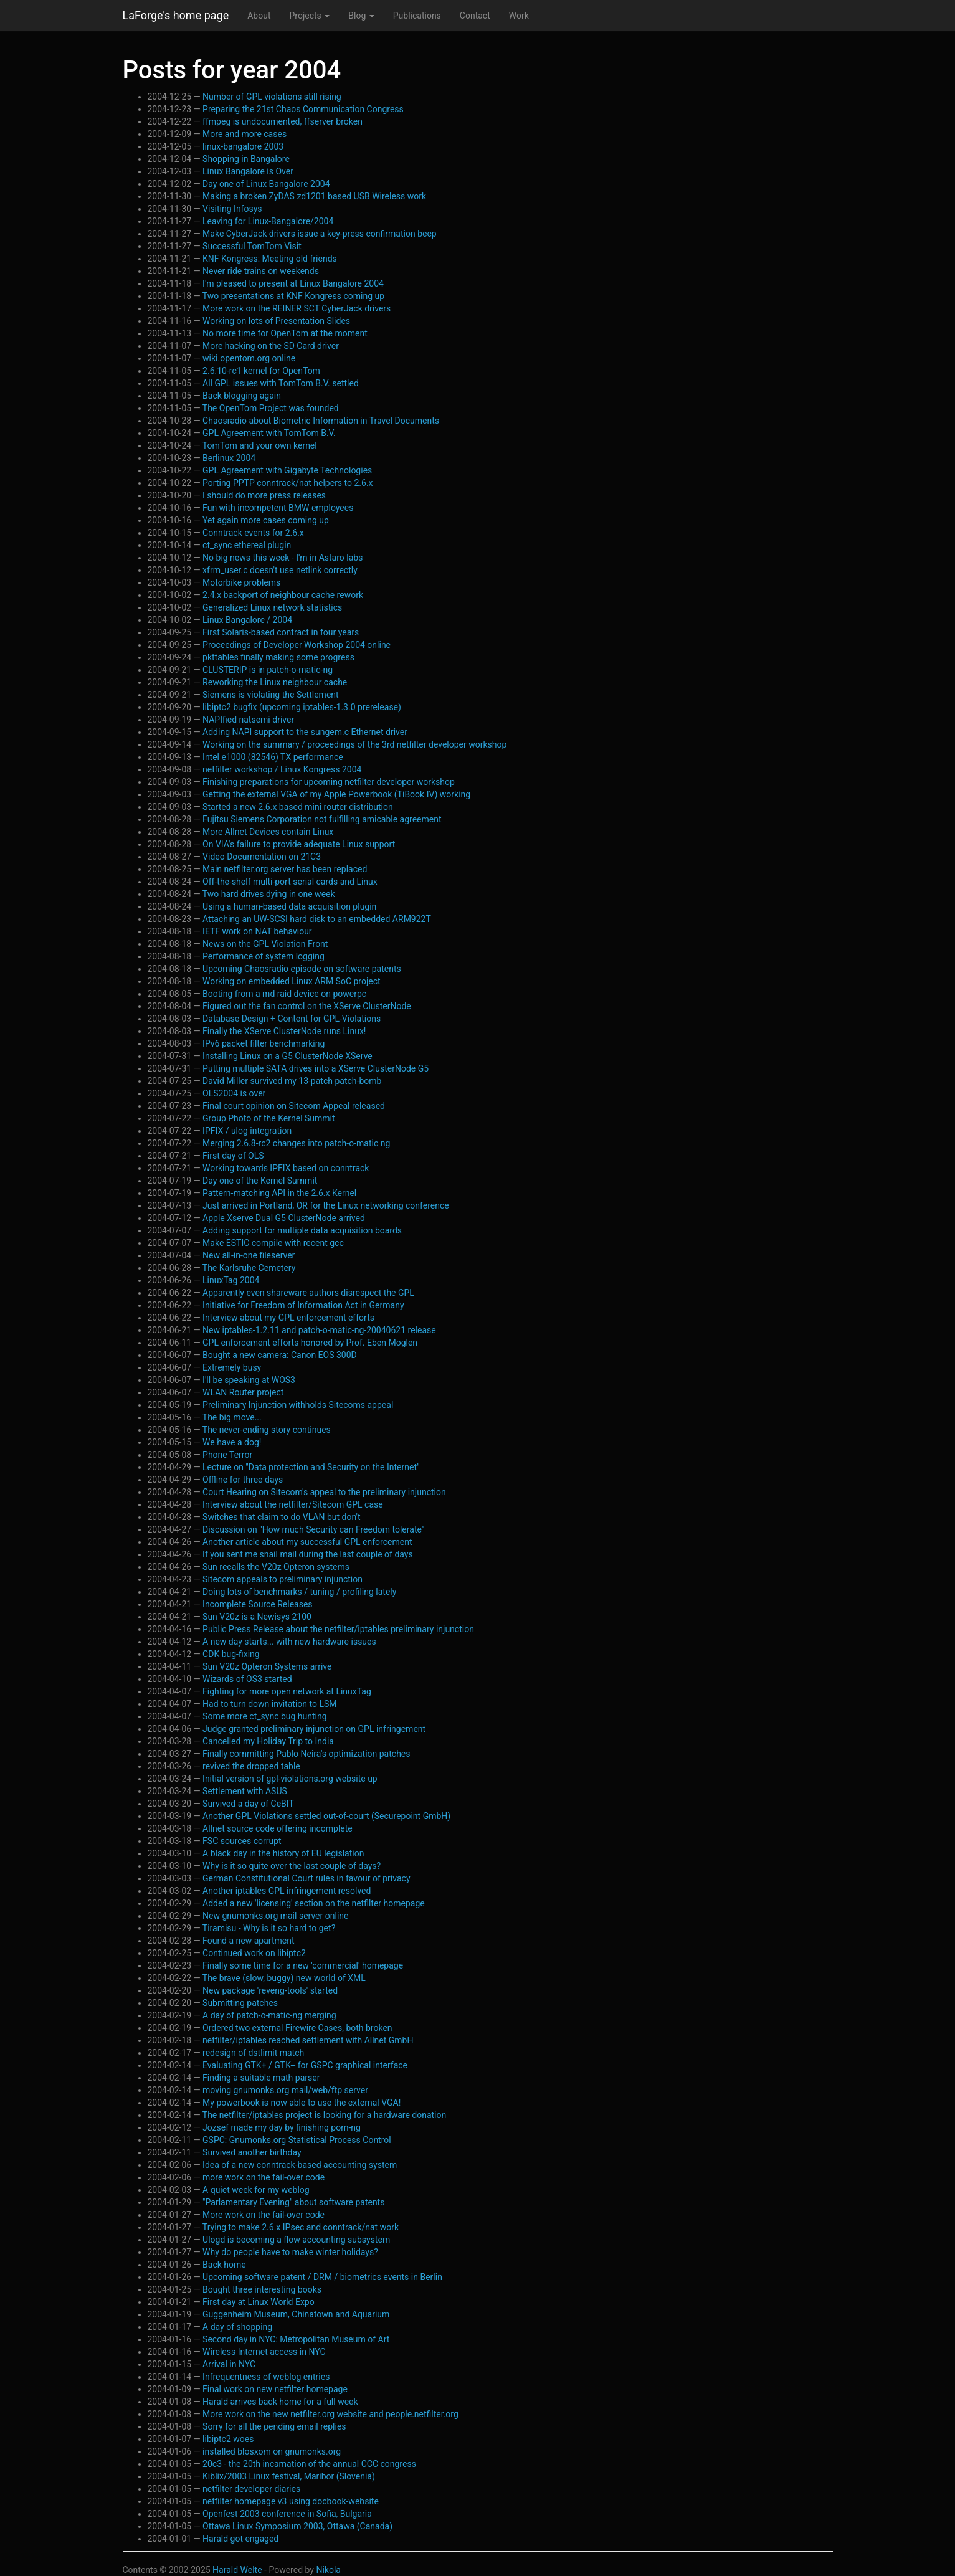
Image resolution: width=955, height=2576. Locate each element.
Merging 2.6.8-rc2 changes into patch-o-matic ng (296, 1143)
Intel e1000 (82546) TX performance (272, 757)
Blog (361, 16)
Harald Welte (237, 2570)
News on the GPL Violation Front (265, 944)
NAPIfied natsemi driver (248, 720)
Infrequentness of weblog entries (266, 2377)
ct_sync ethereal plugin (246, 545)
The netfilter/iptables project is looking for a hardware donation (324, 2115)
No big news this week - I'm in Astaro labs (282, 558)
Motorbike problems (241, 582)
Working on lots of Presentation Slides (276, 321)
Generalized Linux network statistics (272, 607)
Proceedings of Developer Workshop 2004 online (296, 645)
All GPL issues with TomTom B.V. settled (280, 383)
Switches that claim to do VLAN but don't (281, 1517)
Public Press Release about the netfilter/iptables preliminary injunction (338, 1629)
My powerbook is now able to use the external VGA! (301, 2103)
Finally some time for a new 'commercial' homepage (302, 1965)
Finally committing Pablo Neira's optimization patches (306, 1754)
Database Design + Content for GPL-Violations (291, 1019)
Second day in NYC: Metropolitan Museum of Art (295, 2339)
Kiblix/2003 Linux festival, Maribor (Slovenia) (288, 2476)
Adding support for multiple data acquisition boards (302, 1230)
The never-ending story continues (266, 1430)
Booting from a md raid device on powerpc (284, 994)
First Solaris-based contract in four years (280, 632)
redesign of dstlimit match (253, 2053)
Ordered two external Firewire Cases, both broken (297, 2028)
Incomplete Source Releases (257, 1604)
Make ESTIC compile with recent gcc (273, 1243)
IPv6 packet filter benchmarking (263, 1043)
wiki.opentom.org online (248, 358)
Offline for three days (242, 1480)
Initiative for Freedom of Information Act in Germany (303, 1305)
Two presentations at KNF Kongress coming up (293, 296)
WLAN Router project (242, 1392)
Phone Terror (227, 1455)
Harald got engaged (240, 2539)
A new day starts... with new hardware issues (289, 1642)
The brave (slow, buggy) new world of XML (284, 1978)
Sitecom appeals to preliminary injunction (282, 1579)
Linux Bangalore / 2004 (247, 620)
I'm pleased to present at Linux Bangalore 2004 (293, 283)
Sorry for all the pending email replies (274, 2426)
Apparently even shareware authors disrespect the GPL (308, 1293)
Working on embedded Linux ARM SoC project (291, 981)
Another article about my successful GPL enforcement (307, 1542)
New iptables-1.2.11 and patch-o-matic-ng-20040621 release (319, 1330)
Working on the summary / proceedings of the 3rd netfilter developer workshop (354, 744)
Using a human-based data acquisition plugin (289, 906)
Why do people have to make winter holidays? (290, 2252)
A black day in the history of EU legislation (283, 1853)
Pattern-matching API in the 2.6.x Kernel (279, 1193)
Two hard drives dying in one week (268, 894)
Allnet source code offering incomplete (277, 1828)
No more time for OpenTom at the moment (285, 333)
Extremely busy (231, 1367)
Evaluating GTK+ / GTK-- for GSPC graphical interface (304, 2065)
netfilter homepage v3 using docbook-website (290, 2501)
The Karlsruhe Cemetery (249, 1268)
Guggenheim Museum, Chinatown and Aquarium (295, 2314)
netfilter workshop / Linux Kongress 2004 (281, 769)
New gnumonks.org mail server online (275, 1916)
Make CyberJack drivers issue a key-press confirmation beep (319, 234)
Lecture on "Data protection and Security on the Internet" (310, 1467)
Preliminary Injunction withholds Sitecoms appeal (297, 1405)
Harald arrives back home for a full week (280, 2402)
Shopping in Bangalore (246, 159)
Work (519, 16)
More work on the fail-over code (263, 2215)
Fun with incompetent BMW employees (277, 508)
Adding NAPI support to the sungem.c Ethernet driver (304, 732)
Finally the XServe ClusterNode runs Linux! (284, 1031)
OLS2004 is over (233, 1093)
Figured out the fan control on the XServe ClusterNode (306, 1006)
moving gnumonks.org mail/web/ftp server (285, 2090)
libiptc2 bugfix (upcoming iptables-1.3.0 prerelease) (301, 707)
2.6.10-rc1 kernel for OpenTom (261, 371)
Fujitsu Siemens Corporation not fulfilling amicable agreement (321, 819)
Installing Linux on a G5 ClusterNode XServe (287, 1056)
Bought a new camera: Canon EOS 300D (279, 1355)
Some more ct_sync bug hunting (264, 1716)
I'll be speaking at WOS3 (248, 1380)
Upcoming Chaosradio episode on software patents (301, 969)
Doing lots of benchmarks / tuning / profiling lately (299, 1592)
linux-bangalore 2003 (242, 146)
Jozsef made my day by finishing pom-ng (281, 2127)
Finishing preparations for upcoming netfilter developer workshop (328, 782)
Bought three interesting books (261, 2289)
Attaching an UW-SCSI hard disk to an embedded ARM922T (316, 919)
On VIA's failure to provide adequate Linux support (298, 844)
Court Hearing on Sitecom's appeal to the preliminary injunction (324, 1492)
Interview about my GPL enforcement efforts (288, 1318)
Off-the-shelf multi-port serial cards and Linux (290, 881)
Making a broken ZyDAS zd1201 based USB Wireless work (314, 196)
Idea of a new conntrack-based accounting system (299, 2165)
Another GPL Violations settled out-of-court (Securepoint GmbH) (326, 1816)
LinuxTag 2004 (230, 1280)
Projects (309, 16)
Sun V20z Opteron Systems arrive (266, 1666)
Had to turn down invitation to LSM (269, 1704)
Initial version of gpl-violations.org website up (290, 1779)
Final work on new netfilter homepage (275, 2389)
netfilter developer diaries (251, 2489)
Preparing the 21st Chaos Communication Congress (303, 109)
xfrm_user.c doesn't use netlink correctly (280, 570)
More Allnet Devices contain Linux (267, 832)
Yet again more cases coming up (265, 520)
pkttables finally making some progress (278, 657)
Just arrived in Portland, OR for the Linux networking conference (325, 1205)
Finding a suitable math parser (261, 2078)
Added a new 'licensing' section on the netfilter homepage (313, 1903)
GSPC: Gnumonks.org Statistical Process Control (296, 2140)
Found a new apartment (248, 1941)
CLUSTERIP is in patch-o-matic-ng (267, 670)
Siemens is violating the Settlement (270, 695)
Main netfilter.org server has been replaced (284, 869)
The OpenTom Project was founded (270, 408)
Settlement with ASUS (244, 1791)
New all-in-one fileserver (248, 1255)
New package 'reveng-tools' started (270, 1990)
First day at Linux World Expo (258, 2302)
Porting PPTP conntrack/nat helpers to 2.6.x (287, 483)
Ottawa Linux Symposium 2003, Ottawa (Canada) (297, 2526)
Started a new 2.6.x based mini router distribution (297, 807)
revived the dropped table (251, 1766)
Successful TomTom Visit (252, 246)
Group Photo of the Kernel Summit (268, 1118)
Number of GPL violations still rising (271, 97)
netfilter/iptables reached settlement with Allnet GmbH (307, 2040)
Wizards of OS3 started (247, 1679)
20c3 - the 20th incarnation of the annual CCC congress (309, 2464)
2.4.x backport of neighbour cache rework (282, 595)
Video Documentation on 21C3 (261, 857)
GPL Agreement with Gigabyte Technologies (287, 470)
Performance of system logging (263, 956)
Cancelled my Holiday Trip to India (268, 1741)
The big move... (232, 1417)
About (258, 16)
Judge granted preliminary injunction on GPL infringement (313, 1729)
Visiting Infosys (232, 209)
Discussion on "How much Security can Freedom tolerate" (313, 1529)
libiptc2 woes (228, 2439)
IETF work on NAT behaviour (257, 931)
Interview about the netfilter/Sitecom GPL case (292, 1504)
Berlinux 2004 (228, 458)
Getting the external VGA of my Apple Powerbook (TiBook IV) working (336, 794)
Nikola (328, 2570)
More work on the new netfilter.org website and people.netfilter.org (330, 2414)
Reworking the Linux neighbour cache (274, 682)
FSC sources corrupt (242, 1841)
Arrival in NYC (228, 2364)
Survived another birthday (252, 2152)
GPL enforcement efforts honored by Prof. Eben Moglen (309, 1342)
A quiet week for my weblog (256, 2190)
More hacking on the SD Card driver (270, 346)
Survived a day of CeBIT (248, 1803)
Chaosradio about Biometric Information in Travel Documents (320, 420)
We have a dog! (231, 1442)
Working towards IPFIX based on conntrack (285, 1168)
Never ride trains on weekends (260, 271)
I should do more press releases (264, 495)
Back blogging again (241, 396)
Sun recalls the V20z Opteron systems (275, 1567)
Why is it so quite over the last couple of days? (291, 1866)
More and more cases (244, 134)
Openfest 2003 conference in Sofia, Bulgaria (287, 2514)
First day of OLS (233, 1156)
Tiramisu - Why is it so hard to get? (268, 1928)
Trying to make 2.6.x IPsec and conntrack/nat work (300, 2227)
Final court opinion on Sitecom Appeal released (293, 1106)
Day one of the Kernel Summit (259, 1181)
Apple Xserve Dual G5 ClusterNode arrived (283, 1218)
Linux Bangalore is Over (247, 171)
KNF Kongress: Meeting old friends (269, 259)
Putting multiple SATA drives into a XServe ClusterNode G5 (315, 1068)
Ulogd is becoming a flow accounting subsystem (296, 2240)
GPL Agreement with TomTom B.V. (269, 433)
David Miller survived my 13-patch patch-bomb (291, 1081)
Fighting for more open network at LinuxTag (286, 1691)
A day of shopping (237, 2327)
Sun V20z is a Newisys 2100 (256, 1617)
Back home (224, 2264)
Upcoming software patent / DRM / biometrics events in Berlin (322, 2277)
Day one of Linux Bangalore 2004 (266, 184)
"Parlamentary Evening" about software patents (293, 2202)
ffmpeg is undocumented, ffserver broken (282, 121)
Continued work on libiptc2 (254, 1953)
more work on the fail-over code (263, 2177)
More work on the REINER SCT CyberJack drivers (296, 308)
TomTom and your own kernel (259, 445)
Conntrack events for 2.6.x (253, 533)
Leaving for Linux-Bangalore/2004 (267, 221)
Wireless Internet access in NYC (263, 2352)
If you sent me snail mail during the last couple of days (307, 1554)
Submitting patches (240, 2003)
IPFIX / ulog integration (247, 1131)
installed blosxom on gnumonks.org (271, 2451)
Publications (417, 16)
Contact (475, 16)
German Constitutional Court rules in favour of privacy (306, 1878)
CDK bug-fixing (231, 1654)
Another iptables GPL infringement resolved (286, 1891)
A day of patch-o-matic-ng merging (269, 2015)
